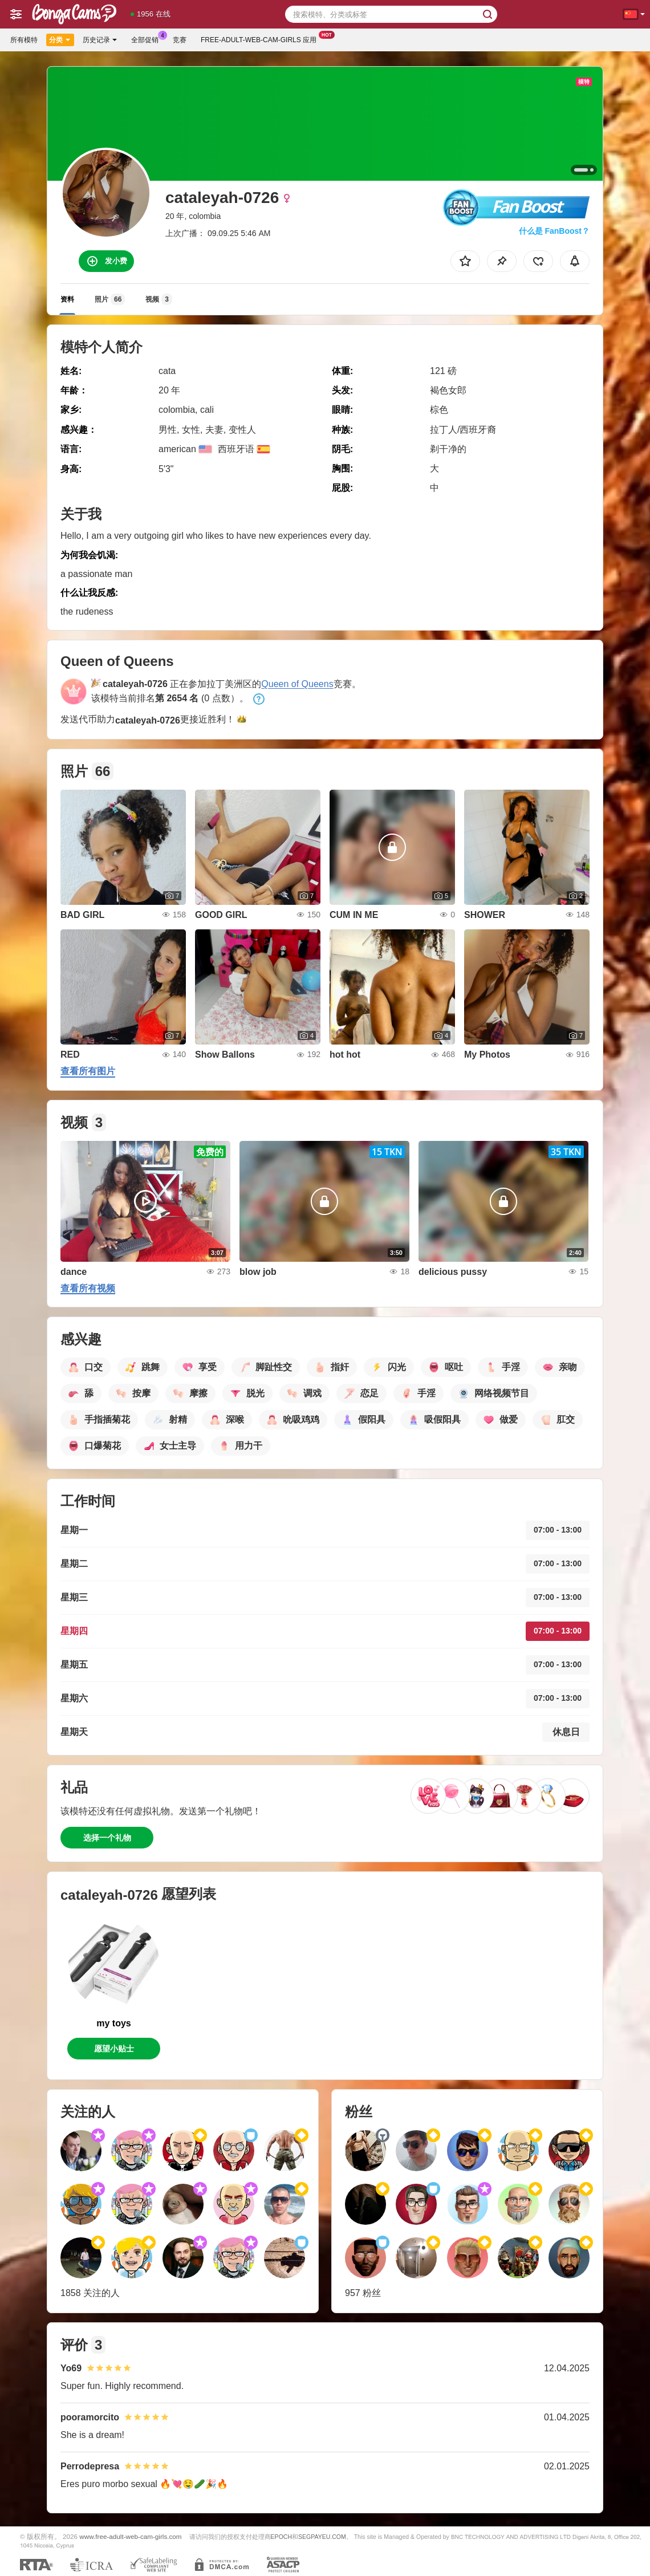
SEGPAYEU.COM (322, 2536)
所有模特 (24, 40)
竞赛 (179, 40)
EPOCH (281, 2536)
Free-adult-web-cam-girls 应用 (261, 39)
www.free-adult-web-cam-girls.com (130, 2536)
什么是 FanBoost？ (554, 230)
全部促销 (147, 39)
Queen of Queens (297, 684)
